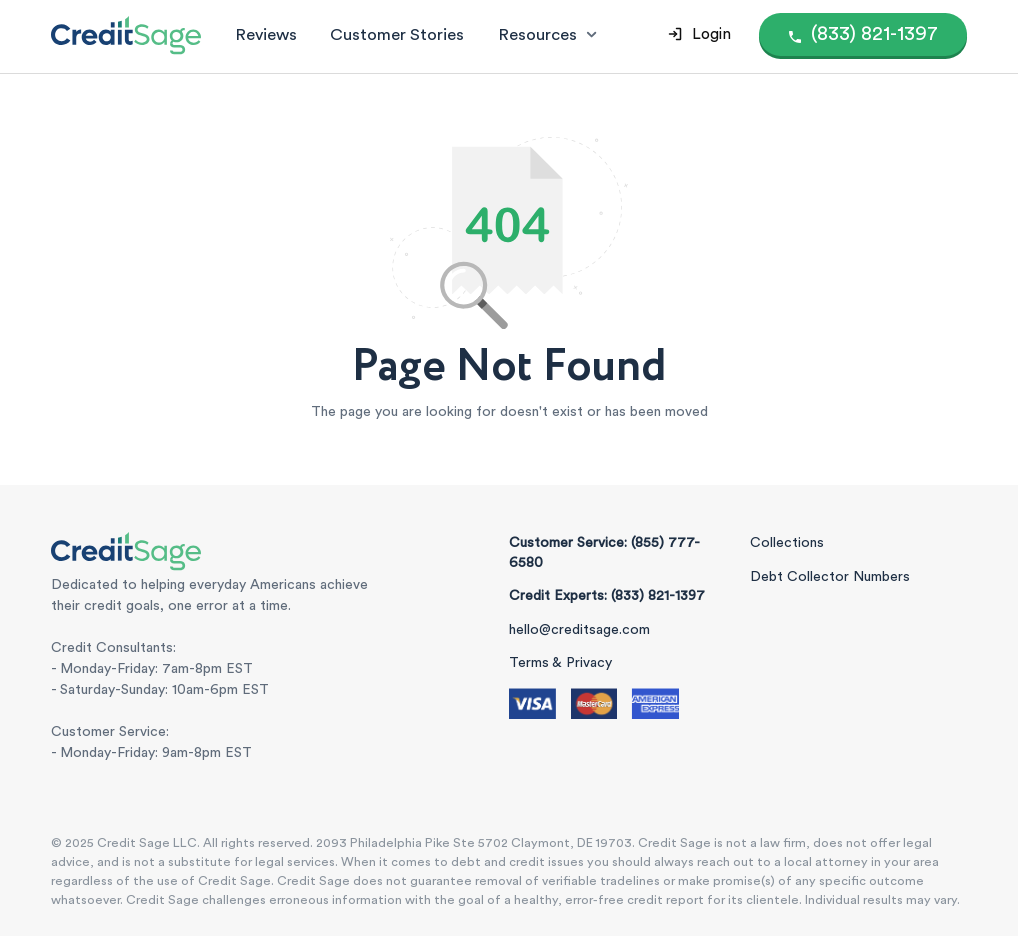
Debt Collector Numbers (830, 577)
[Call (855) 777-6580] (863, 34)
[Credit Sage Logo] (126, 35)
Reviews (266, 34)
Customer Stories (397, 34)
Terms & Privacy (560, 663)
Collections (787, 543)
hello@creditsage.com (579, 630)
